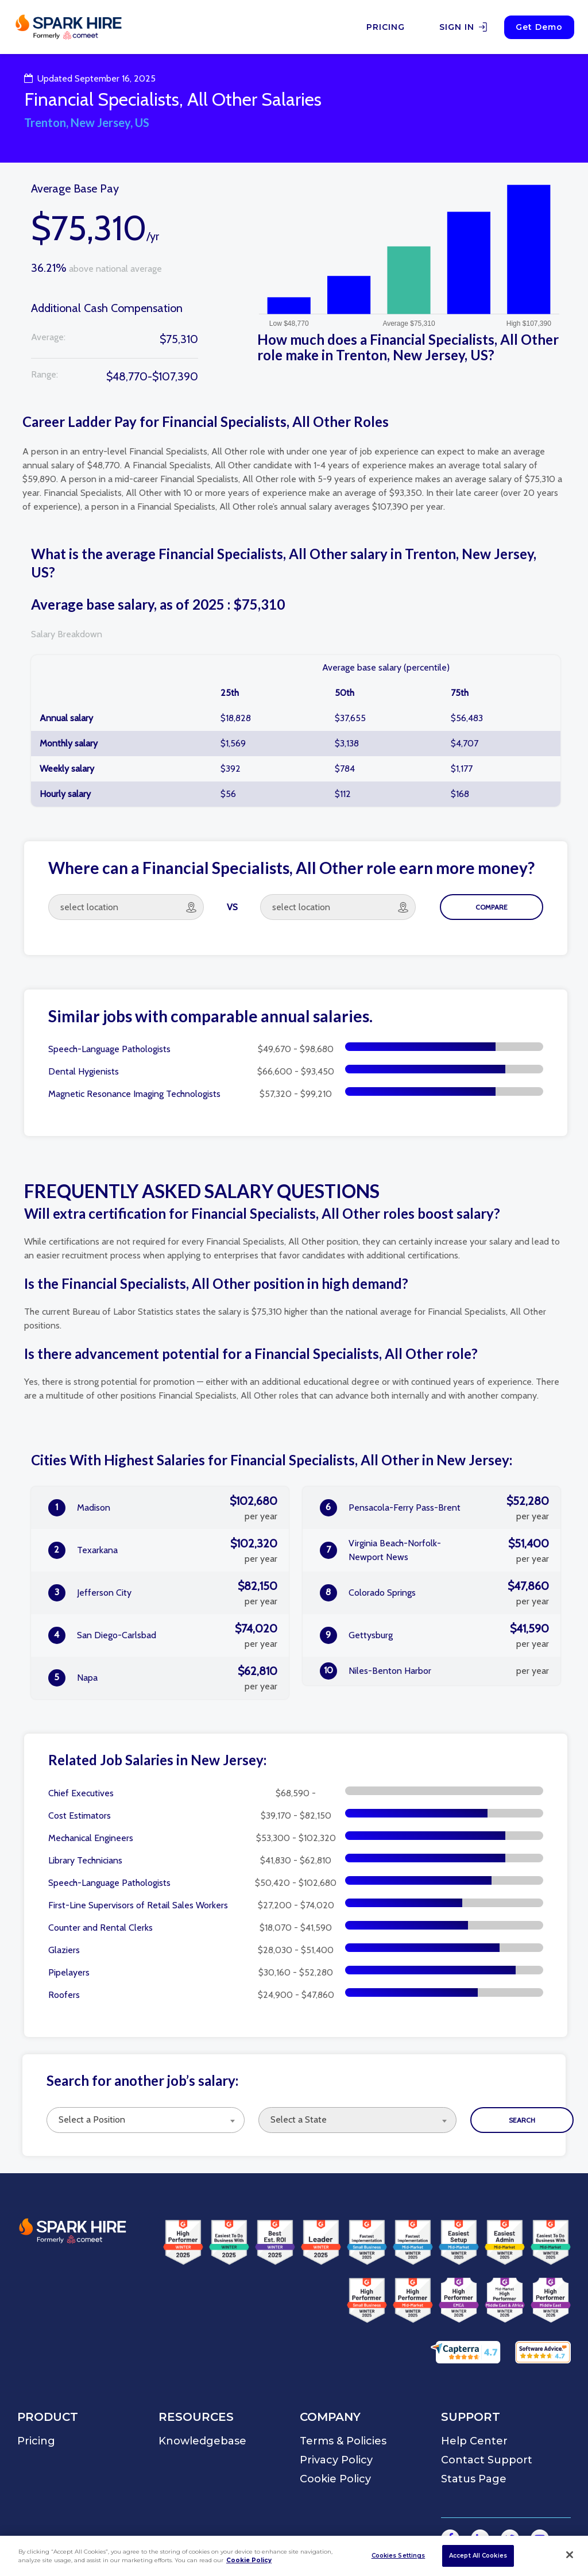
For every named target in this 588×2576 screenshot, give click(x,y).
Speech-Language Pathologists (109, 1049)
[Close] (569, 2554)
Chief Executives (81, 1793)
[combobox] (146, 2120)
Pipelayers (69, 1972)
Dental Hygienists (83, 1071)
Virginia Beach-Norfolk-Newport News (434, 1550)
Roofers (64, 1994)
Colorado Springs (434, 1592)
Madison (162, 1507)
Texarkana (162, 1550)
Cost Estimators (79, 1815)
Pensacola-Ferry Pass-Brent (434, 1507)
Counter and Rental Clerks (100, 1927)
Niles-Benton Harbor (434, 1671)
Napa (162, 1677)
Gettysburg (434, 1635)
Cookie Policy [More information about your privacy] (249, 2560)
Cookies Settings (398, 2555)
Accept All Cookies (478, 2555)
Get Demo (539, 27)
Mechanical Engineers (90, 1837)
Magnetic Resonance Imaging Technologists (134, 1093)
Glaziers (64, 1949)
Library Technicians (85, 1860)
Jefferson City (162, 1592)
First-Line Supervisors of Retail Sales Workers (138, 1905)
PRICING (385, 27)
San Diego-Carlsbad (162, 1635)
